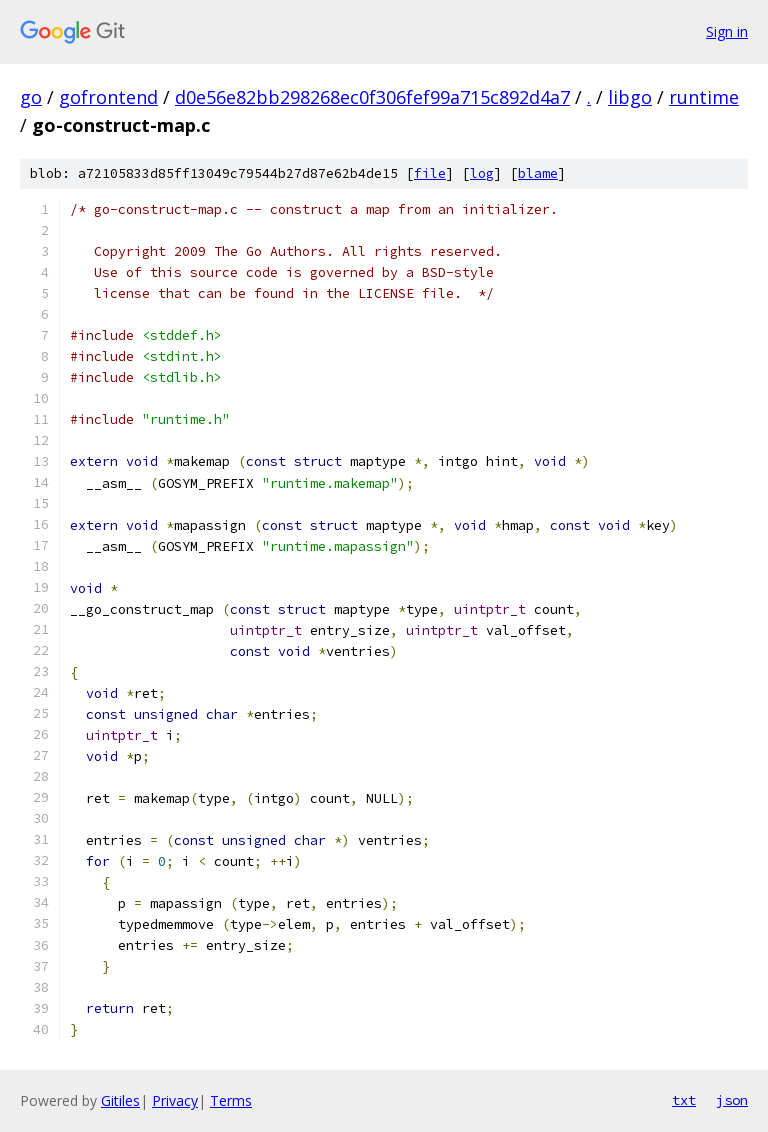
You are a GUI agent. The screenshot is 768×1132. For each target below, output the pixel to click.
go (31, 97)
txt (684, 1100)
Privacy (175, 1100)
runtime (704, 97)
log (482, 173)
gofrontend (108, 97)
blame (538, 173)
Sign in (727, 31)
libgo (630, 97)
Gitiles (120, 1100)
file (430, 173)
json (732, 1100)
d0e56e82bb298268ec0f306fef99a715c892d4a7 (372, 97)
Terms (231, 1100)
